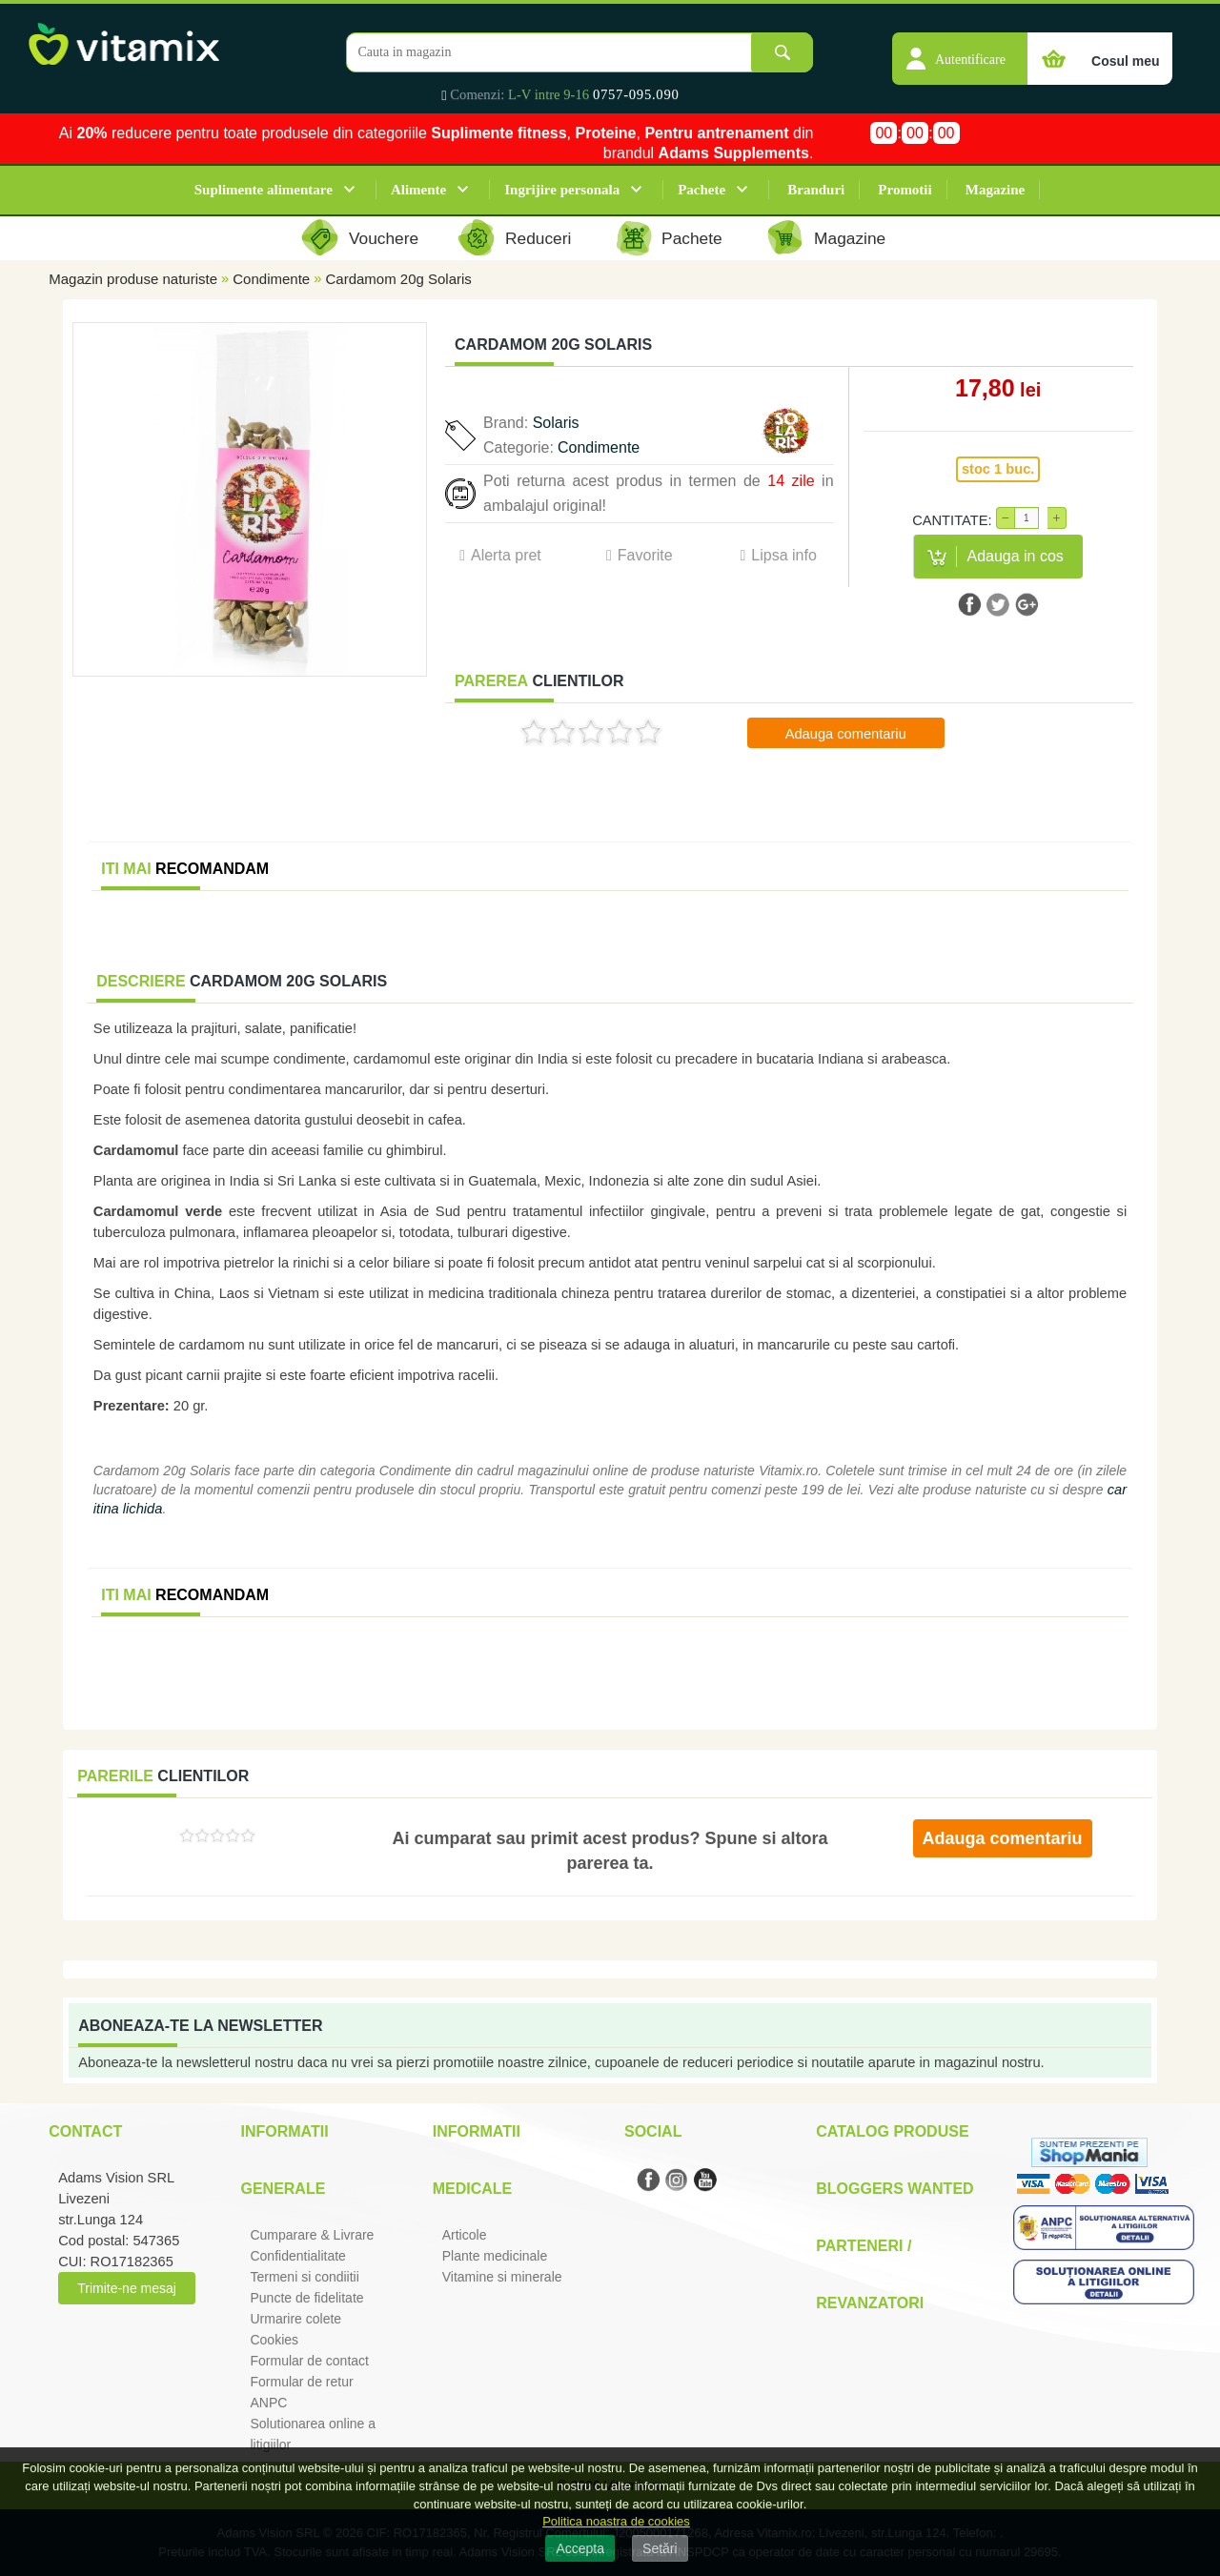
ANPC (268, 2402)
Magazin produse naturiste (133, 279)
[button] (959, 48)
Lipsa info (784, 555)
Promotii (904, 189)
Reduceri (538, 238)
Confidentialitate (297, 2255)
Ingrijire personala (562, 189)
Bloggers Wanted (894, 2188)
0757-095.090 (636, 94)
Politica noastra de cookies (616, 2521)
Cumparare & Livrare (312, 2234)
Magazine (995, 189)
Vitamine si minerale (502, 2276)
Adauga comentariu (845, 733)
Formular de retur (301, 2381)
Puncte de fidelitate (306, 2297)
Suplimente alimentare (263, 189)
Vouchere (383, 238)
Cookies (274, 2339)
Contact (85, 2131)
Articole (464, 2234)
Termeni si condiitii (304, 2276)
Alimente (418, 189)
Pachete (701, 189)
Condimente (271, 279)
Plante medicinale (495, 2255)
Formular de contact (309, 2360)
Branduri (815, 189)
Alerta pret (506, 555)
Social (652, 2131)
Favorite (645, 555)
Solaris (556, 423)
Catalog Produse (892, 2131)
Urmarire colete (295, 2318)
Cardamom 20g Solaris (398, 279)
